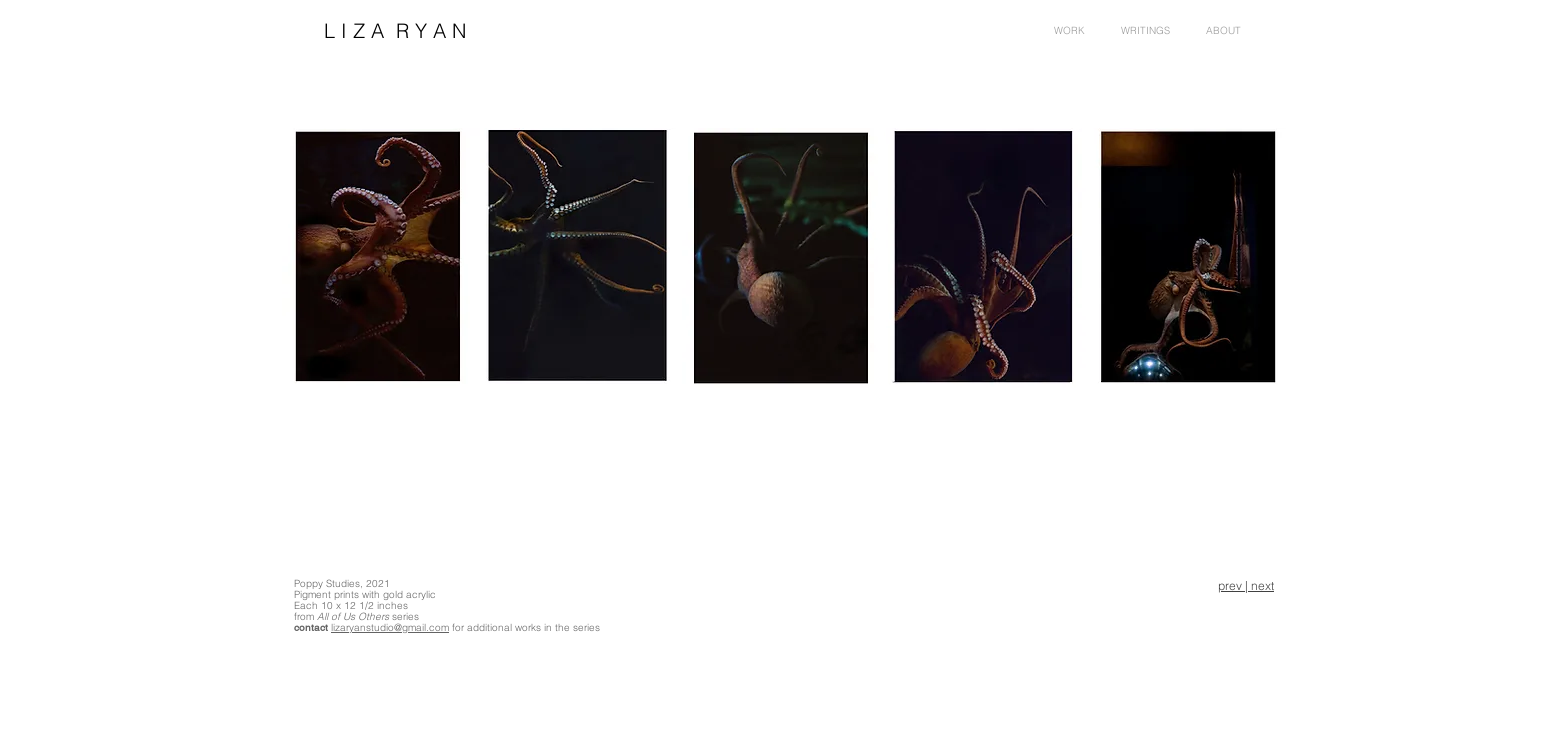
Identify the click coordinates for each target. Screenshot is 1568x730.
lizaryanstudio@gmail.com (390, 627)
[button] (1223, 31)
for (458, 627)
